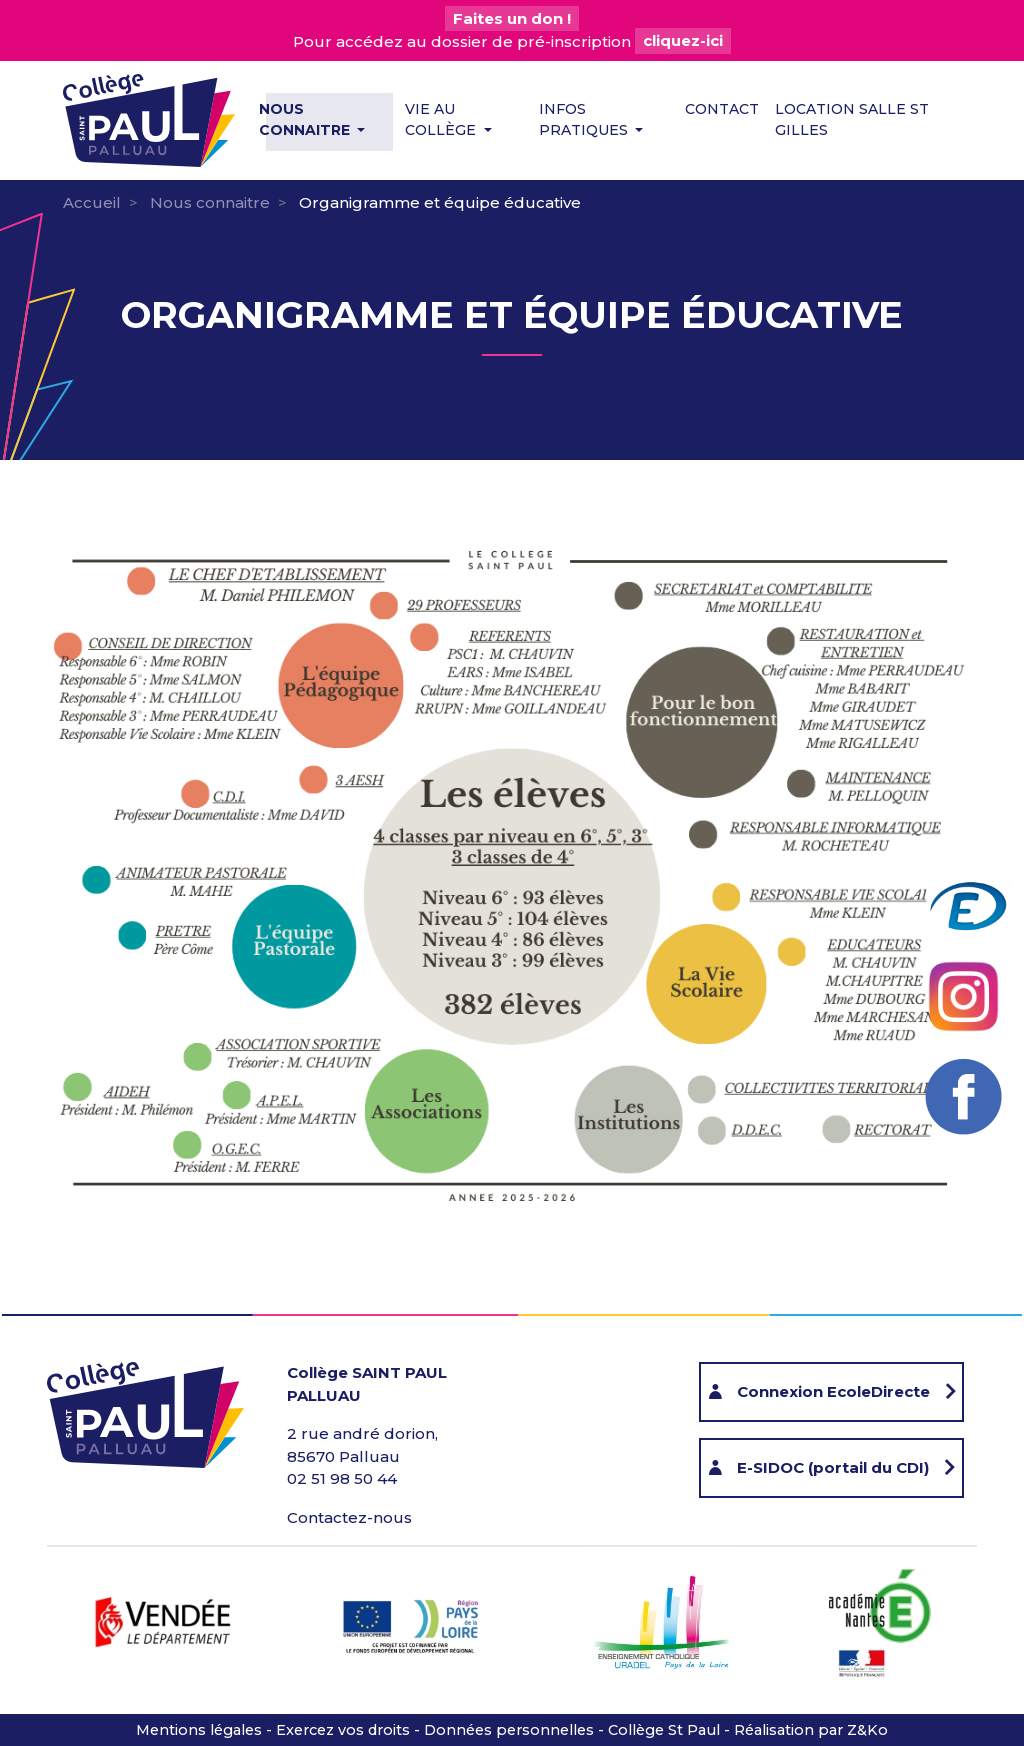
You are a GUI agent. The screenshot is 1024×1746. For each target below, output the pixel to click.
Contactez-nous (349, 1517)
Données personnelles (509, 1730)
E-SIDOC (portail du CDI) (833, 1467)
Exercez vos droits (343, 1730)
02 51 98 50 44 (342, 1478)
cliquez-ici (683, 41)
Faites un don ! (512, 18)
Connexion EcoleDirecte (833, 1391)
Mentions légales (199, 1730)
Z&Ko (867, 1730)
